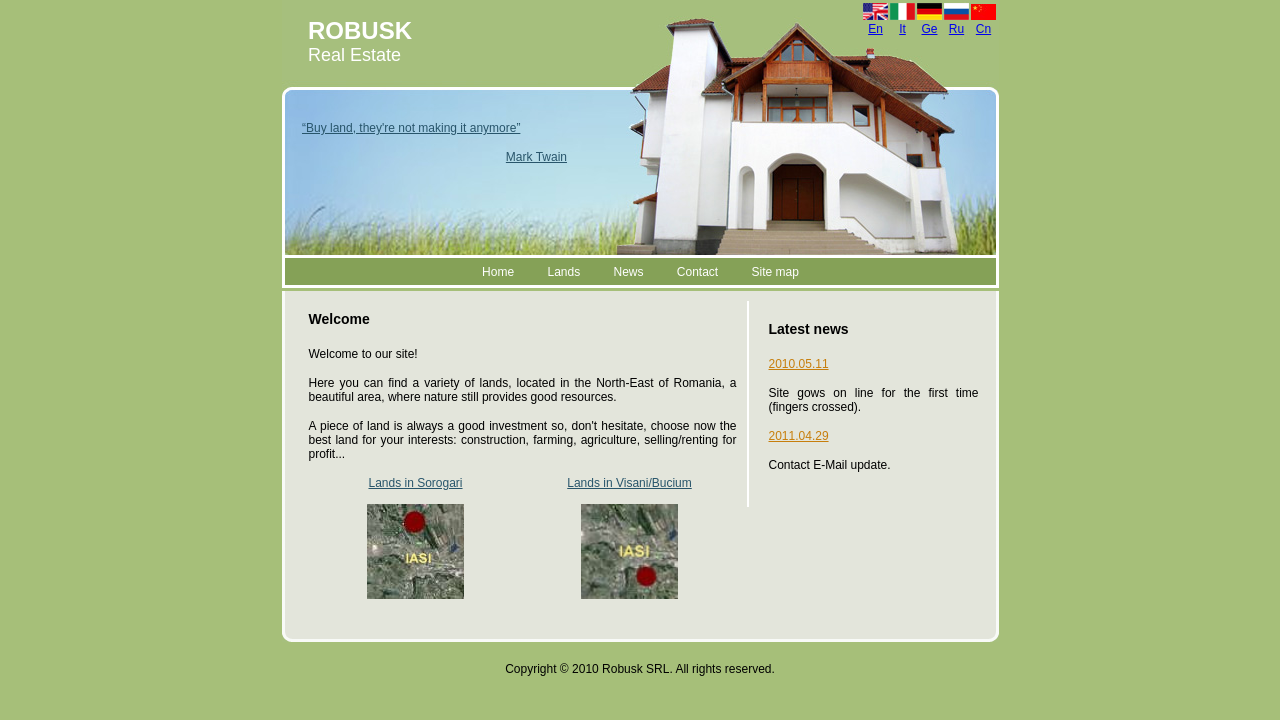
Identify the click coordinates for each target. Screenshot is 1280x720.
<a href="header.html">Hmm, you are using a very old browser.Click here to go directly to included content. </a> (640, 144)
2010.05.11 (799, 364)
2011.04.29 (799, 436)
